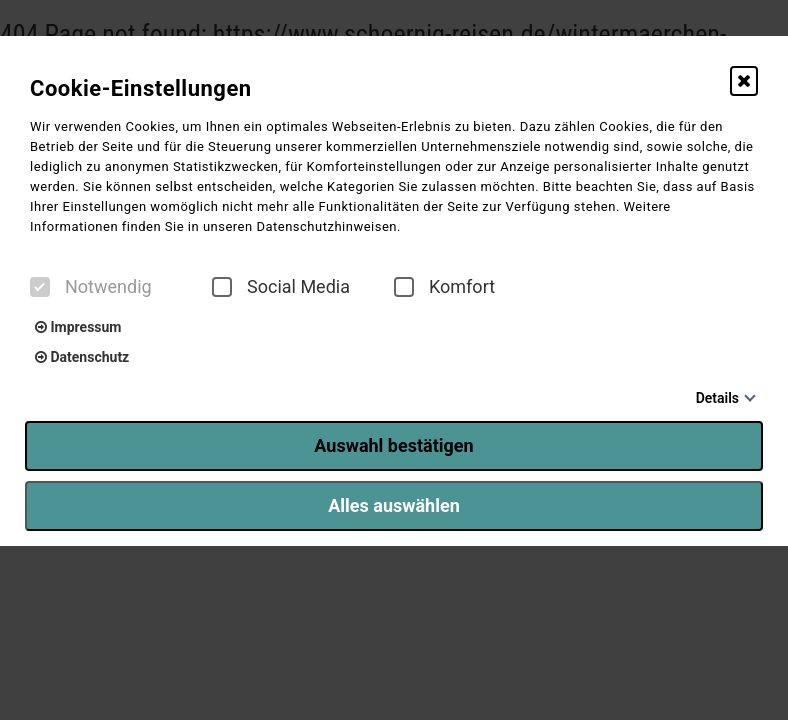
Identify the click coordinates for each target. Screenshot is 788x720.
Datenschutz (82, 357)
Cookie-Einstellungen (141, 88)
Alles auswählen (394, 505)
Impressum (78, 327)
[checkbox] (40, 287)
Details (717, 398)
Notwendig (91, 287)
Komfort (444, 287)
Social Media (281, 287)
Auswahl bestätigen (393, 445)
